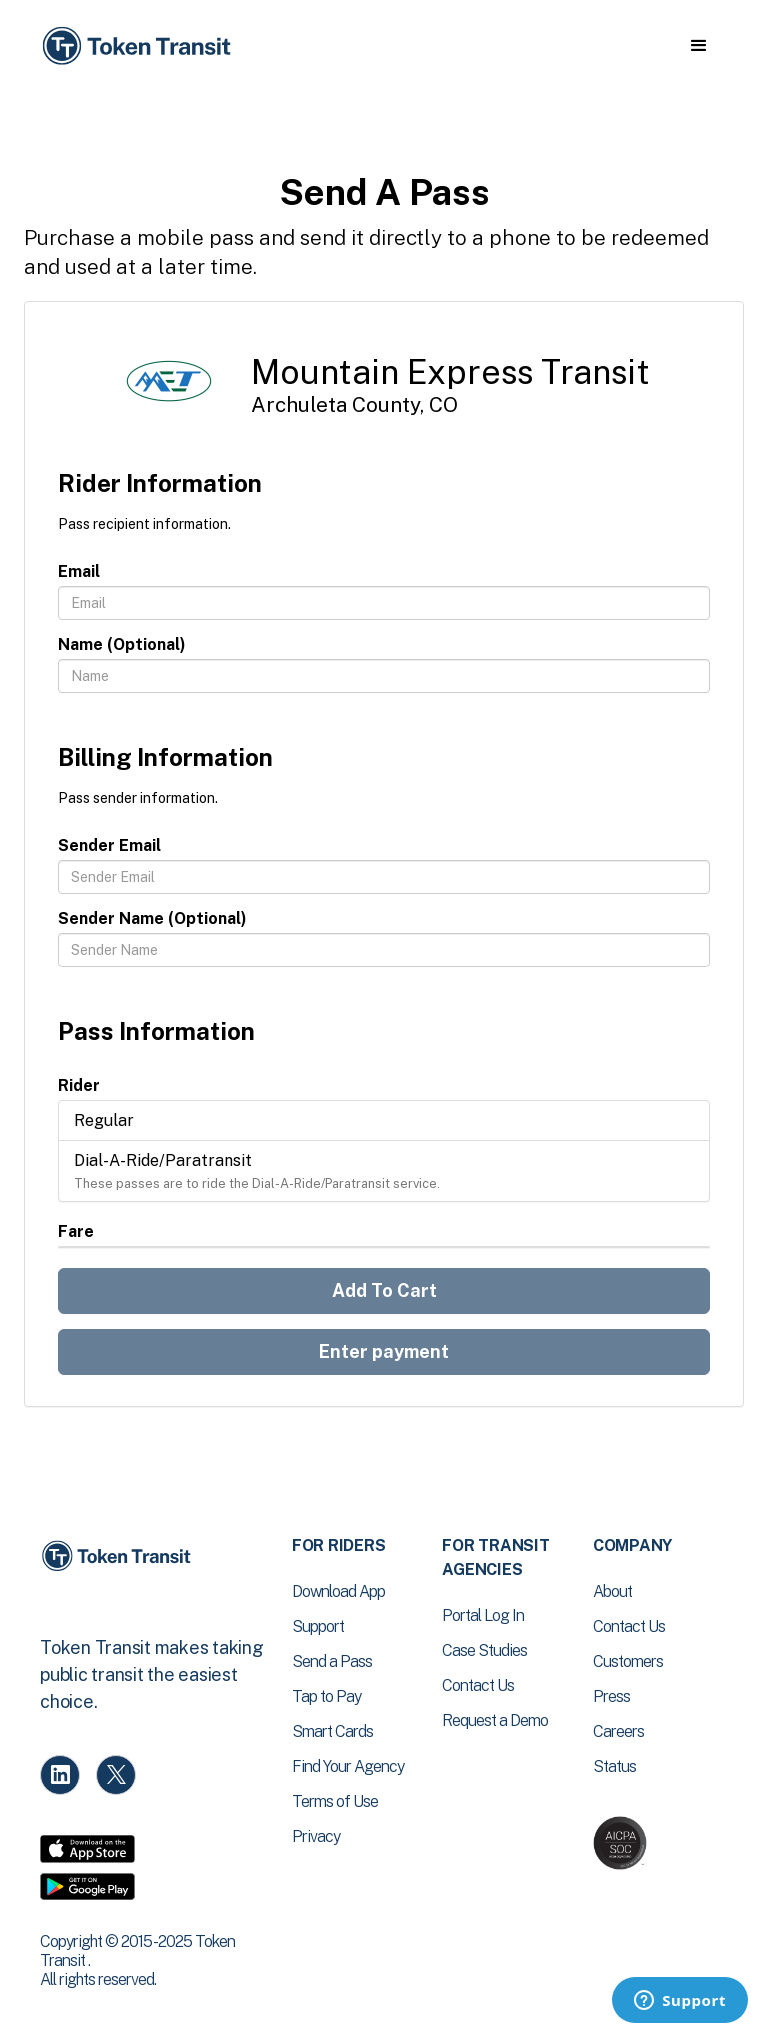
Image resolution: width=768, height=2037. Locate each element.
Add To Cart (384, 1290)
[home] (140, 46)
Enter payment (384, 1351)
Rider (79, 1085)
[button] (698, 46)
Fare (76, 1231)
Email (79, 571)
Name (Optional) (122, 644)
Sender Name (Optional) (152, 918)
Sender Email (109, 845)
